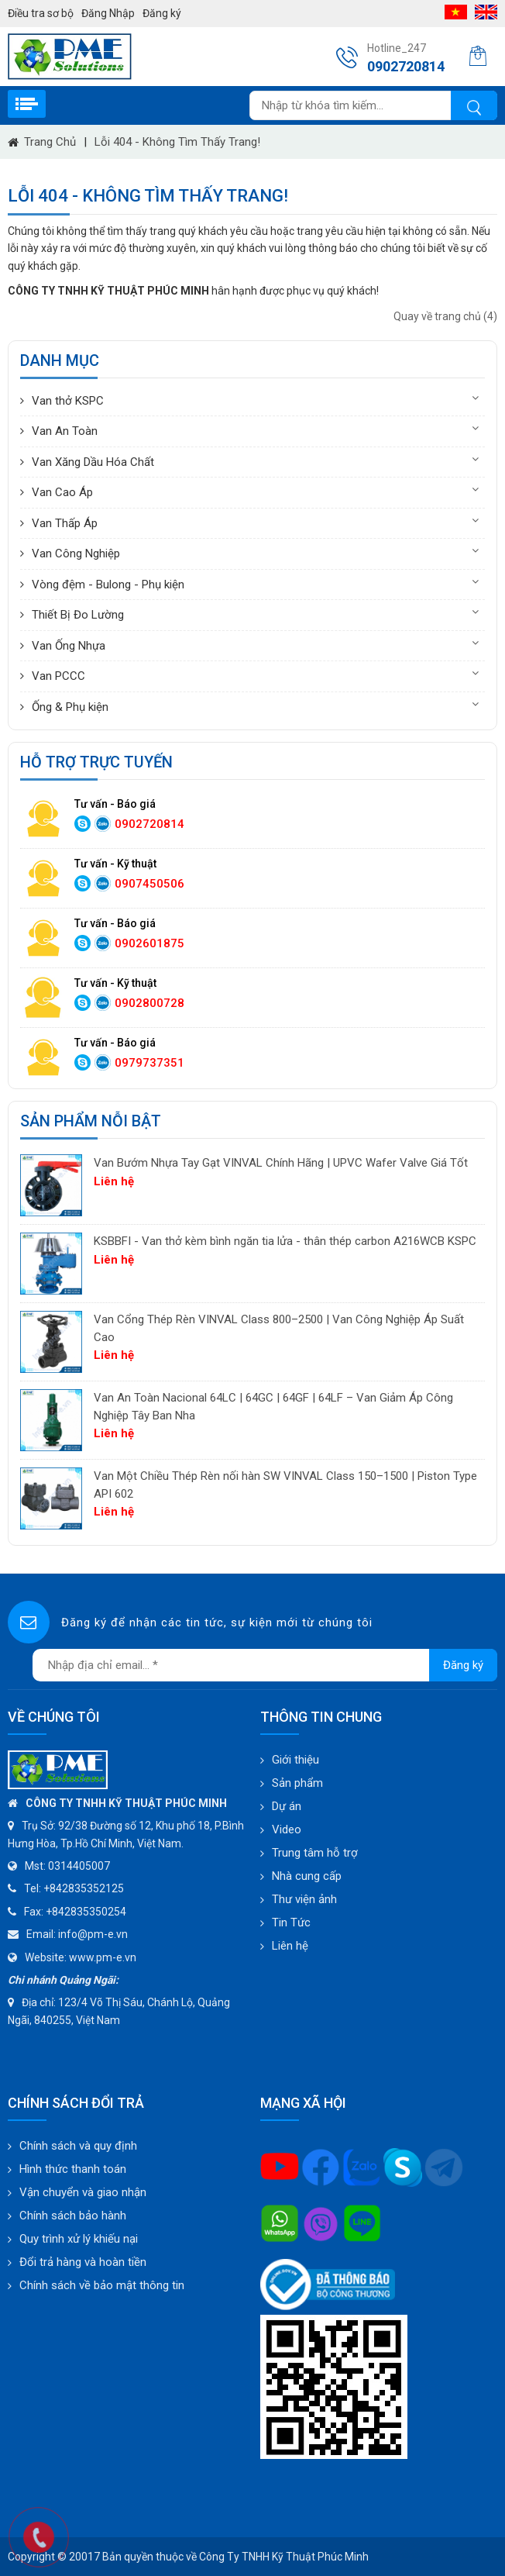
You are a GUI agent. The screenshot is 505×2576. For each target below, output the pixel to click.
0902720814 (149, 824)
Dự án (286, 1806)
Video (286, 1829)
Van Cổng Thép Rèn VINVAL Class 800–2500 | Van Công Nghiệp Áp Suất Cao (279, 1328)
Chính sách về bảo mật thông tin (101, 2285)
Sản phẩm (297, 1783)
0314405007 (79, 1866)
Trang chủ (50, 142)
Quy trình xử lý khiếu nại (78, 2239)
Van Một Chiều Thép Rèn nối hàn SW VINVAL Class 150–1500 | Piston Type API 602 (285, 1485)
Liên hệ (290, 1946)
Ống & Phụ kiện (70, 707)
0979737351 (149, 1063)
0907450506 (149, 884)
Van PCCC (58, 676)
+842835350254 (86, 1911)
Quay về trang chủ (445, 316)
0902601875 (149, 943)
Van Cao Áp (62, 492)
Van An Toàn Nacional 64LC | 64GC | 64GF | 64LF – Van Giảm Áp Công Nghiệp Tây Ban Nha (273, 1406)
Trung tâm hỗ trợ (315, 1853)
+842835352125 (83, 1888)
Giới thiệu (295, 1760)
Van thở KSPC (68, 401)
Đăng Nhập (108, 13)
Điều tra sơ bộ (41, 13)
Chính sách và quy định (78, 2146)
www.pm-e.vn (102, 1957)
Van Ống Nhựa (68, 646)
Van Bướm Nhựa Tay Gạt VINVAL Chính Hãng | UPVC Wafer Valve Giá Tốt (281, 1163)
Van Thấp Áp (65, 523)
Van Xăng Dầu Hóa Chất (93, 462)
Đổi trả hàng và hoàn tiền (82, 2262)
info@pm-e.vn (93, 1934)
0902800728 (149, 1003)
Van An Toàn (65, 431)
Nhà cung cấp (307, 1876)
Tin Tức (291, 1922)
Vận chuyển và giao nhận (82, 2192)
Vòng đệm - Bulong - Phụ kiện (108, 584)
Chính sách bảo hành (72, 2216)
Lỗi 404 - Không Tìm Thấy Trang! (177, 142)
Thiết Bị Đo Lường (78, 615)
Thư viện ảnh (304, 1899)
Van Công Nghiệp (76, 553)
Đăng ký (162, 13)
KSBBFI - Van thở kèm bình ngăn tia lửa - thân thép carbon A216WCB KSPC (285, 1241)
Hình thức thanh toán (72, 2169)
